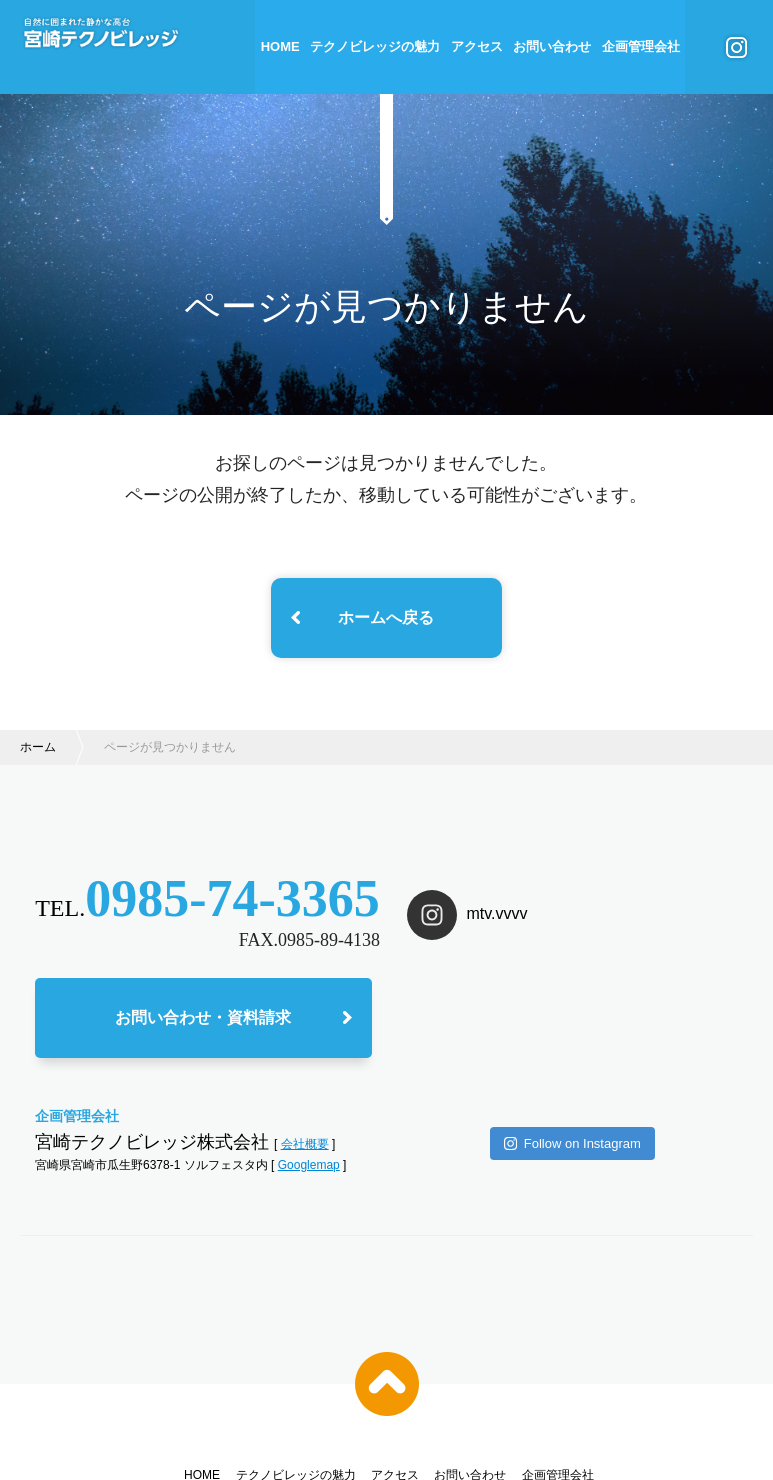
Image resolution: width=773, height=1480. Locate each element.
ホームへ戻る (386, 617)
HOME (280, 46)
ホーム (38, 747)
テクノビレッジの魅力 (375, 46)
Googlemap (309, 1170)
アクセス (477, 46)
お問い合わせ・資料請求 (203, 1021)
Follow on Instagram (572, 1062)
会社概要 (305, 1148)
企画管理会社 (641, 46)
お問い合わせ (552, 46)
